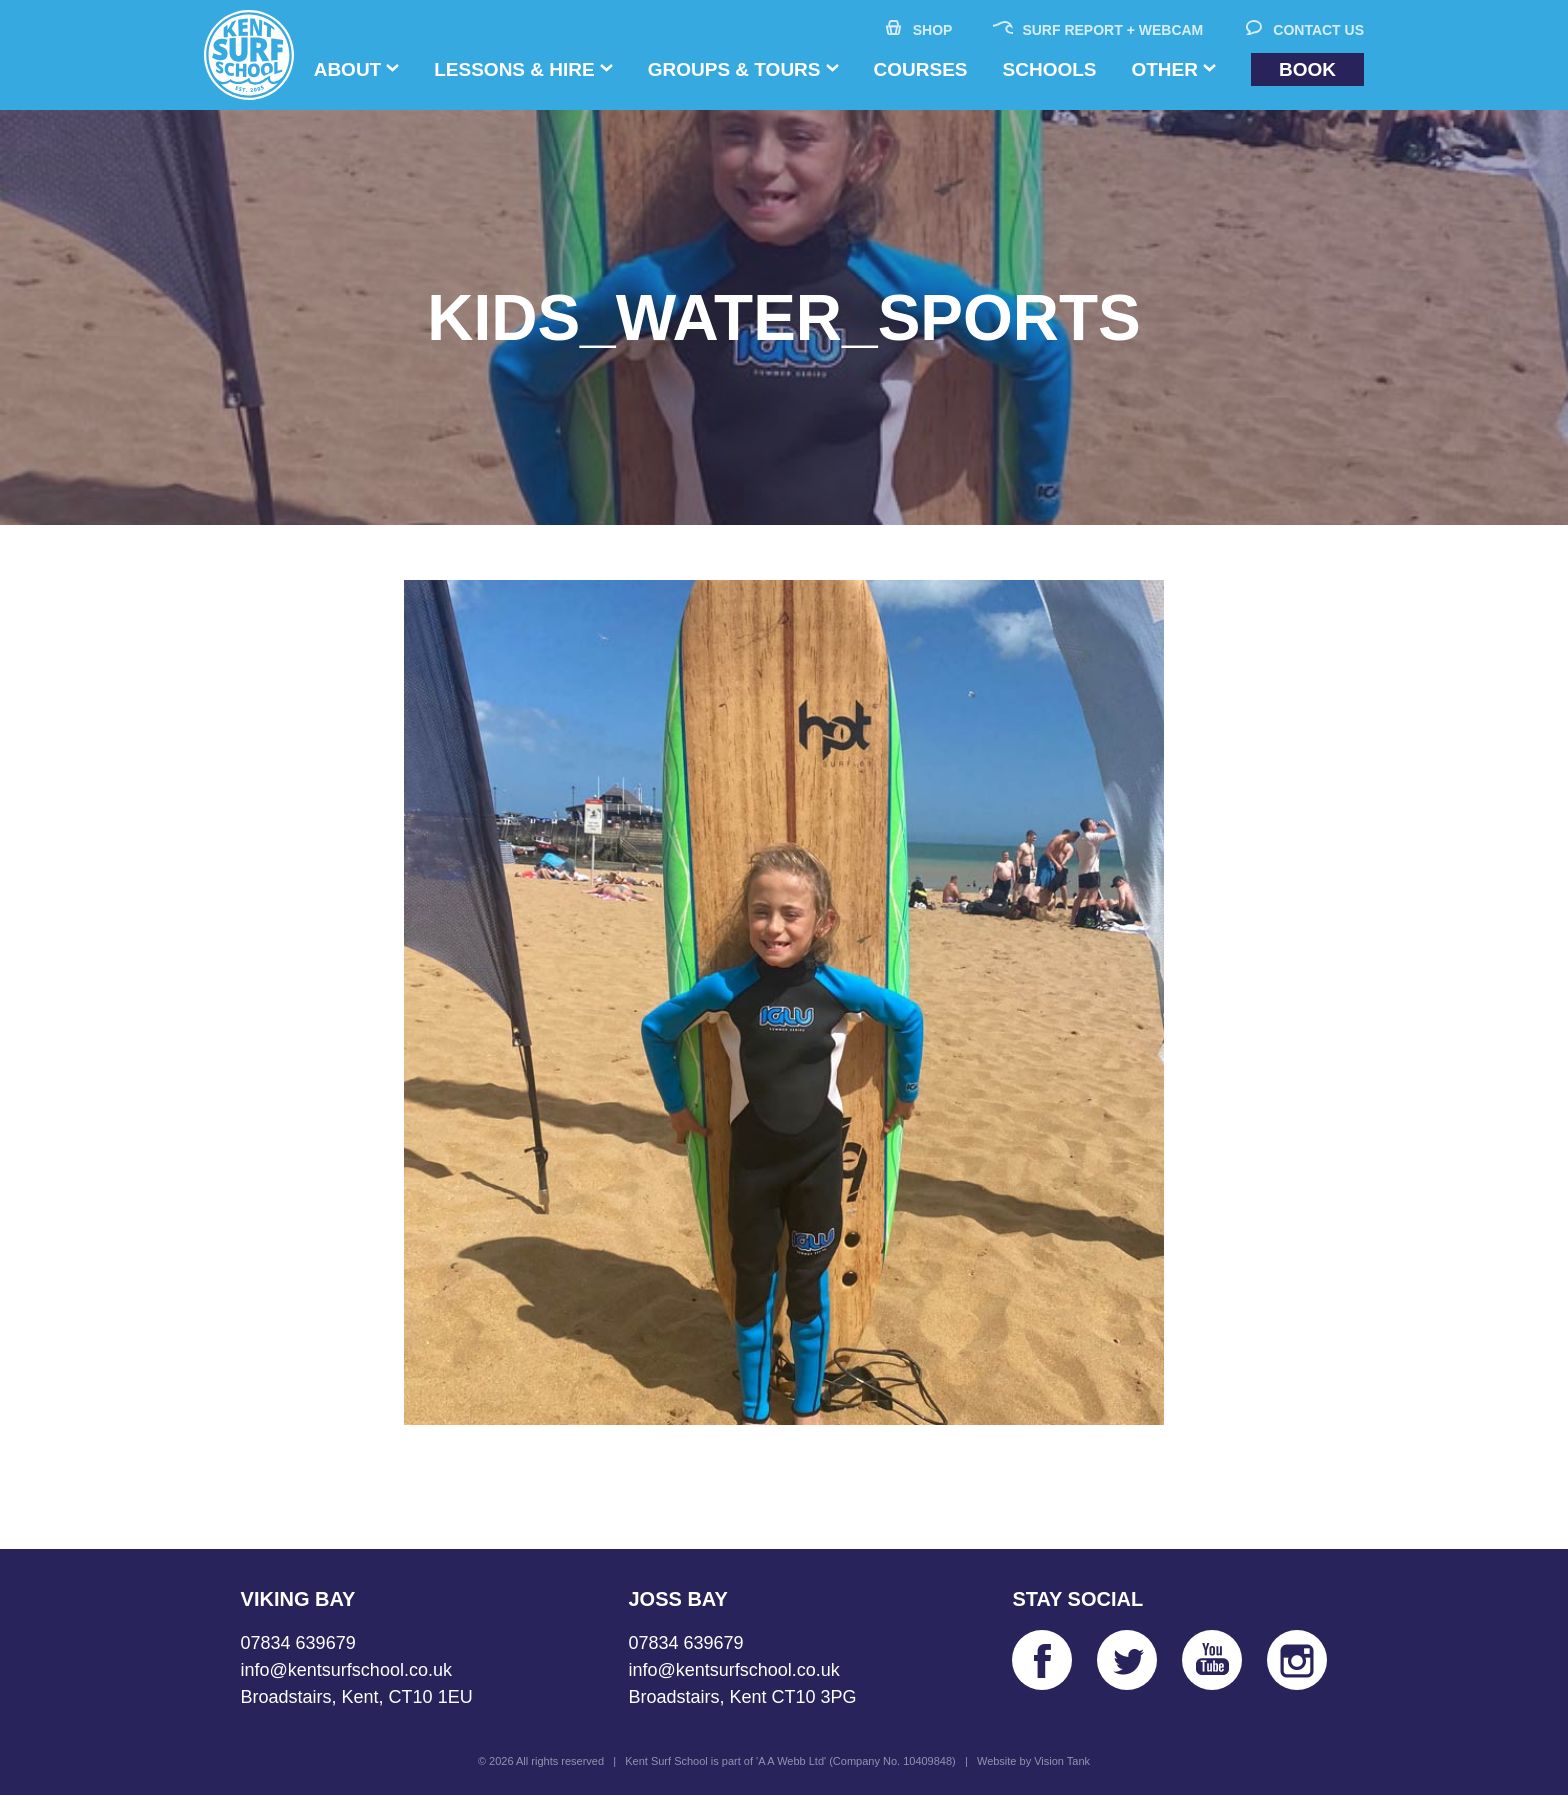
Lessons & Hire (514, 69)
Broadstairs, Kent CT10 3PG (742, 1697)
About (348, 69)
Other (1164, 69)
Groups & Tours (734, 69)
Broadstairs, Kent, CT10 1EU (357, 1697)
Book (1307, 69)
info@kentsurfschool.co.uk (346, 1670)
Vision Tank (1062, 1761)
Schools (1050, 69)
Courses (921, 69)
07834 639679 (298, 1643)
